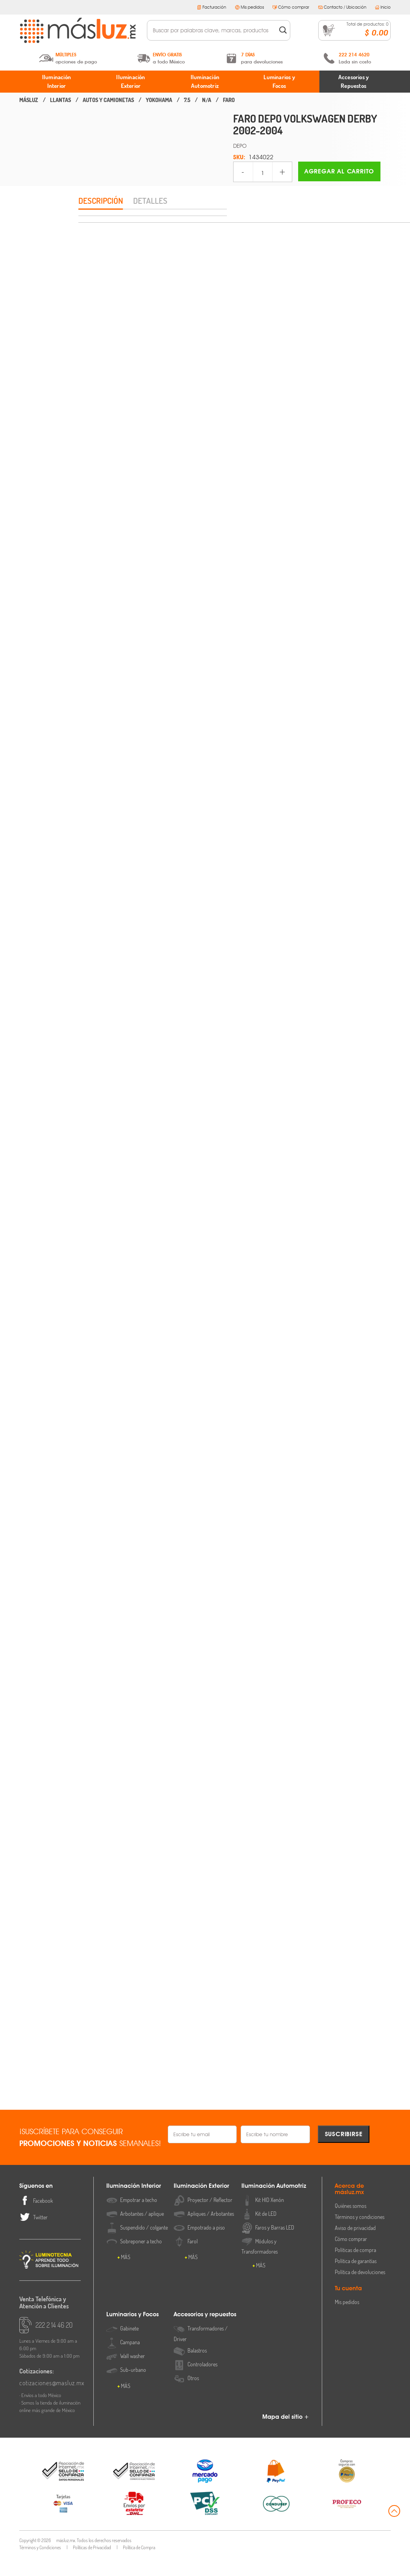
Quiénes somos (350, 2224)
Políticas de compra (355, 2268)
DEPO (240, 145)
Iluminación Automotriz (205, 81)
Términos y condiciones (359, 2235)
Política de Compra (139, 2566)
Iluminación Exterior (130, 81)
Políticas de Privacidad (92, 2566)
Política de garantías (356, 2279)
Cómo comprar (291, 7)
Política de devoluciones (360, 2291)
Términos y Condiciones (40, 2566)
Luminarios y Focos (279, 81)
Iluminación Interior (56, 81)
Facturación (211, 7)
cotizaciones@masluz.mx (50, 2402)
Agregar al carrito (339, 171)
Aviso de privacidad (355, 2246)
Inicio (383, 7)
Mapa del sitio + (285, 2435)
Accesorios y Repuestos (353, 81)
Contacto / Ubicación (342, 7)
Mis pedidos (249, 7)
